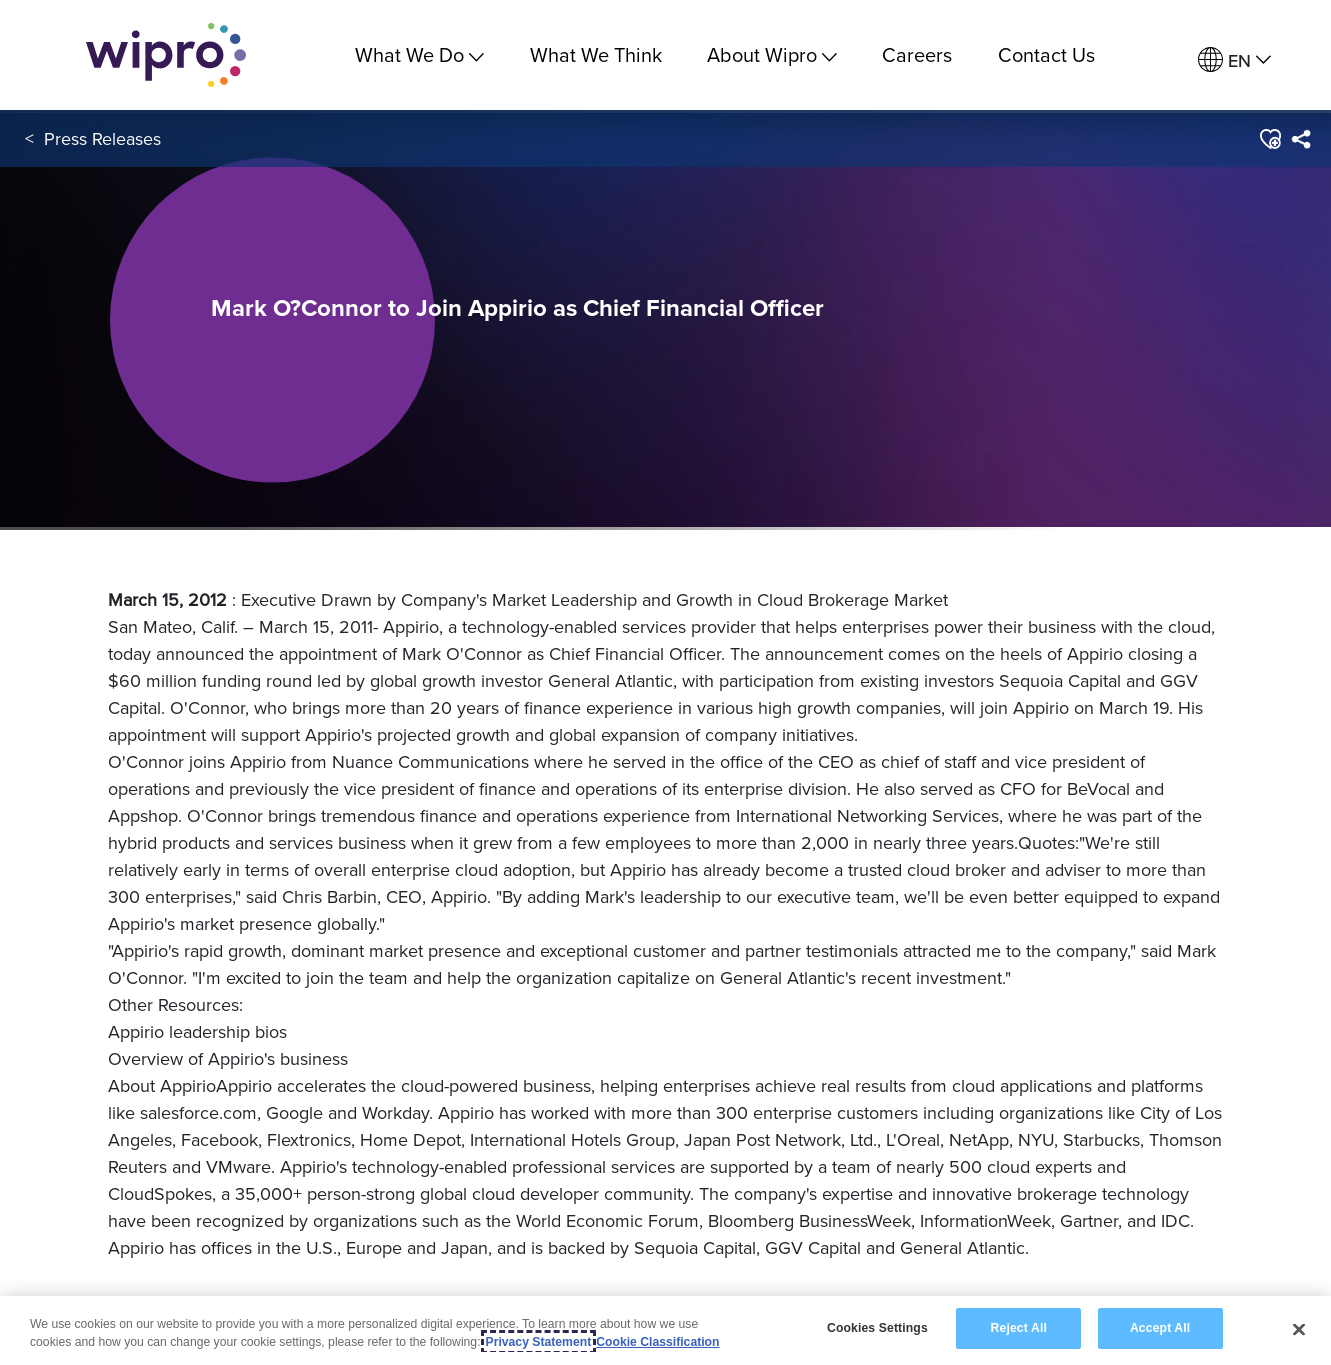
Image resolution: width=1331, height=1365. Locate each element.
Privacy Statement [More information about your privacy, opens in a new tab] (539, 1343)
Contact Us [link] (1046, 54)
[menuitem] (1234, 60)
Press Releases (102, 138)
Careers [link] (917, 54)
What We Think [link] (596, 54)
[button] (1269, 139)
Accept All (1160, 1329)
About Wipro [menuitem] (772, 54)
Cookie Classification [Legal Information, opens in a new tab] (657, 1343)
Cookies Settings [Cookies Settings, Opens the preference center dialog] (877, 1329)
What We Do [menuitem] (419, 54)
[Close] (1299, 1330)
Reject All (1019, 1329)
